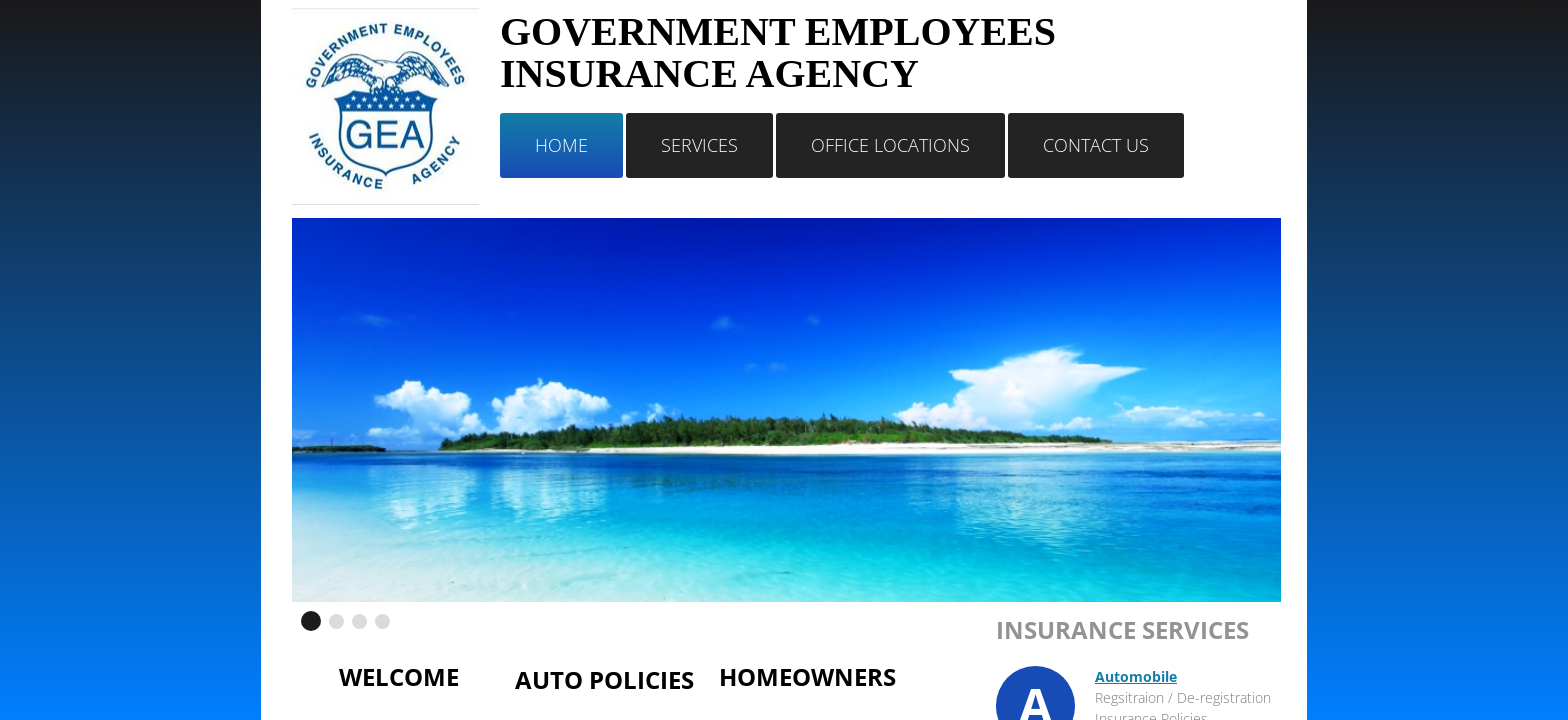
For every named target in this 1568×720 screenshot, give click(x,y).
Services (699, 145)
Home (561, 145)
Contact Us (1096, 145)
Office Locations (890, 145)
